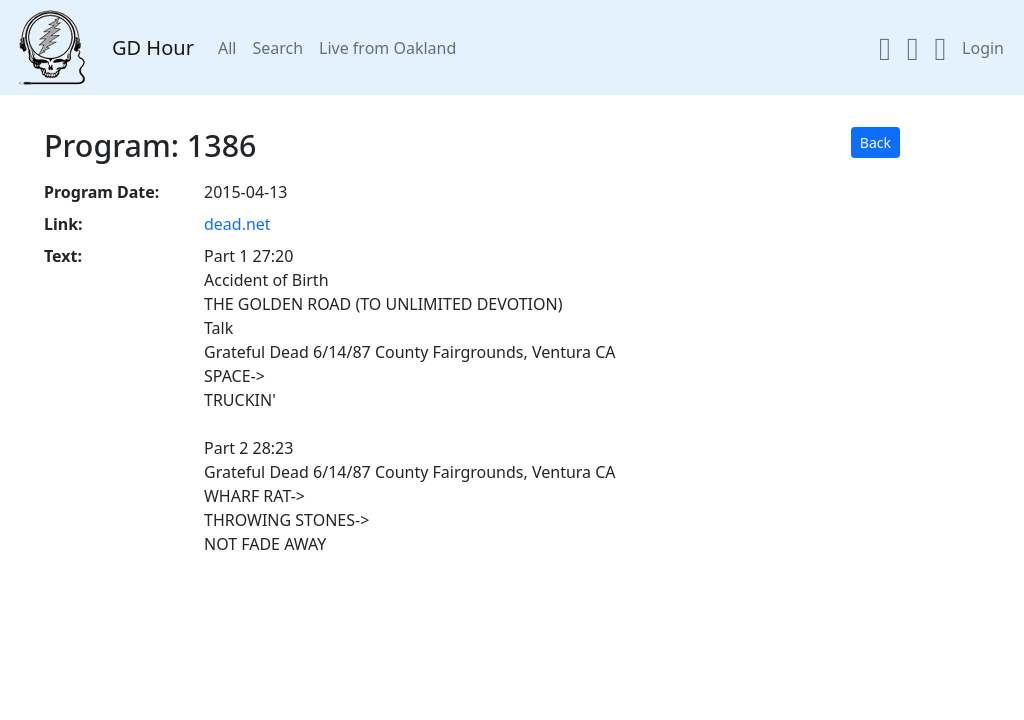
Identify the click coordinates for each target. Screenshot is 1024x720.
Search (277, 48)
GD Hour (153, 47)
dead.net (237, 224)
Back (875, 142)
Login (983, 48)
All (227, 48)
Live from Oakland (387, 48)
